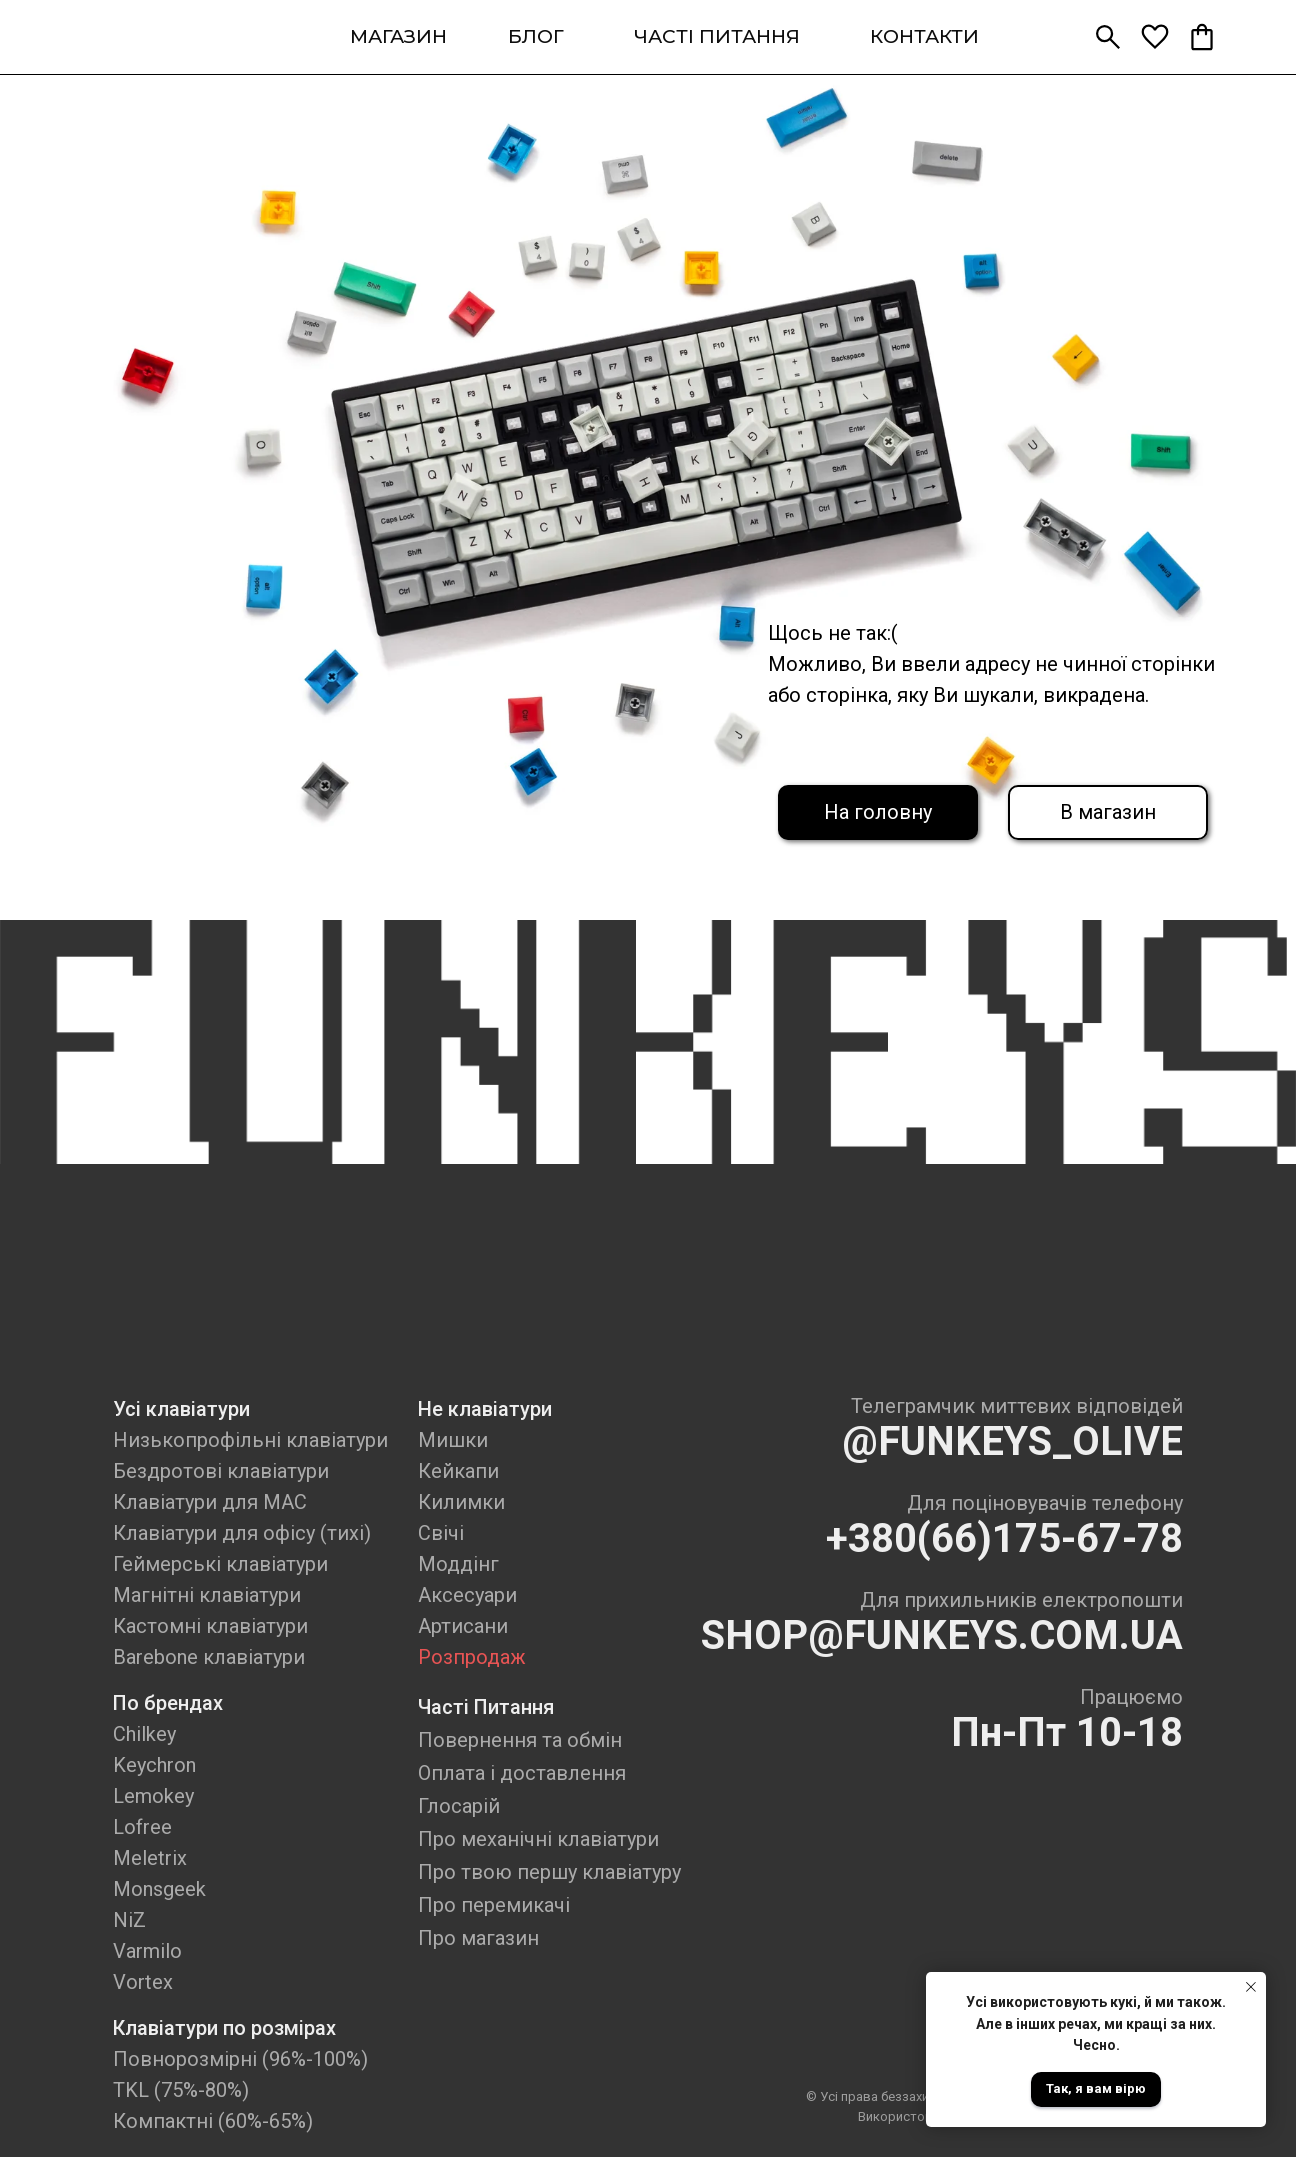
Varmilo (147, 1951)
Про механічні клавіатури (538, 1839)
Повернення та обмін (520, 1740)
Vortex (143, 1982)
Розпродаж (472, 1657)
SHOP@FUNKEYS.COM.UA (942, 1635)
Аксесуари (467, 1595)
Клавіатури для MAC (210, 1502)
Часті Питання (486, 1707)
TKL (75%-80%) (181, 2090)
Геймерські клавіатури (220, 1564)
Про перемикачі (494, 1905)
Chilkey (144, 1734)
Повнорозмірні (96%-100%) (240, 2059)
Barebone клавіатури (209, 1657)
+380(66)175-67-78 (1004, 1538)
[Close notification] (1251, 1987)
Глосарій (459, 1806)
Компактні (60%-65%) (213, 2121)
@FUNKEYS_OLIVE (1012, 1441)
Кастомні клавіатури (210, 1626)
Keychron (154, 1765)
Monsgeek (159, 1889)
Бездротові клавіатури (221, 1471)
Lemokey (153, 1796)
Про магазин (478, 1938)
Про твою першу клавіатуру (549, 1872)
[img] (157, 37)
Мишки (453, 1440)
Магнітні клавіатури (207, 1595)
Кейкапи (458, 1471)
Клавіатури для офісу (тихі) (242, 1533)
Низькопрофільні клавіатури (250, 1440)
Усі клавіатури (181, 1409)
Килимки (461, 1502)
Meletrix (150, 1858)
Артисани (463, 1626)
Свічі (441, 1533)
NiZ (129, 1920)
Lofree (142, 1827)
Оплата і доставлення (522, 1773)
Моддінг (458, 1564)
